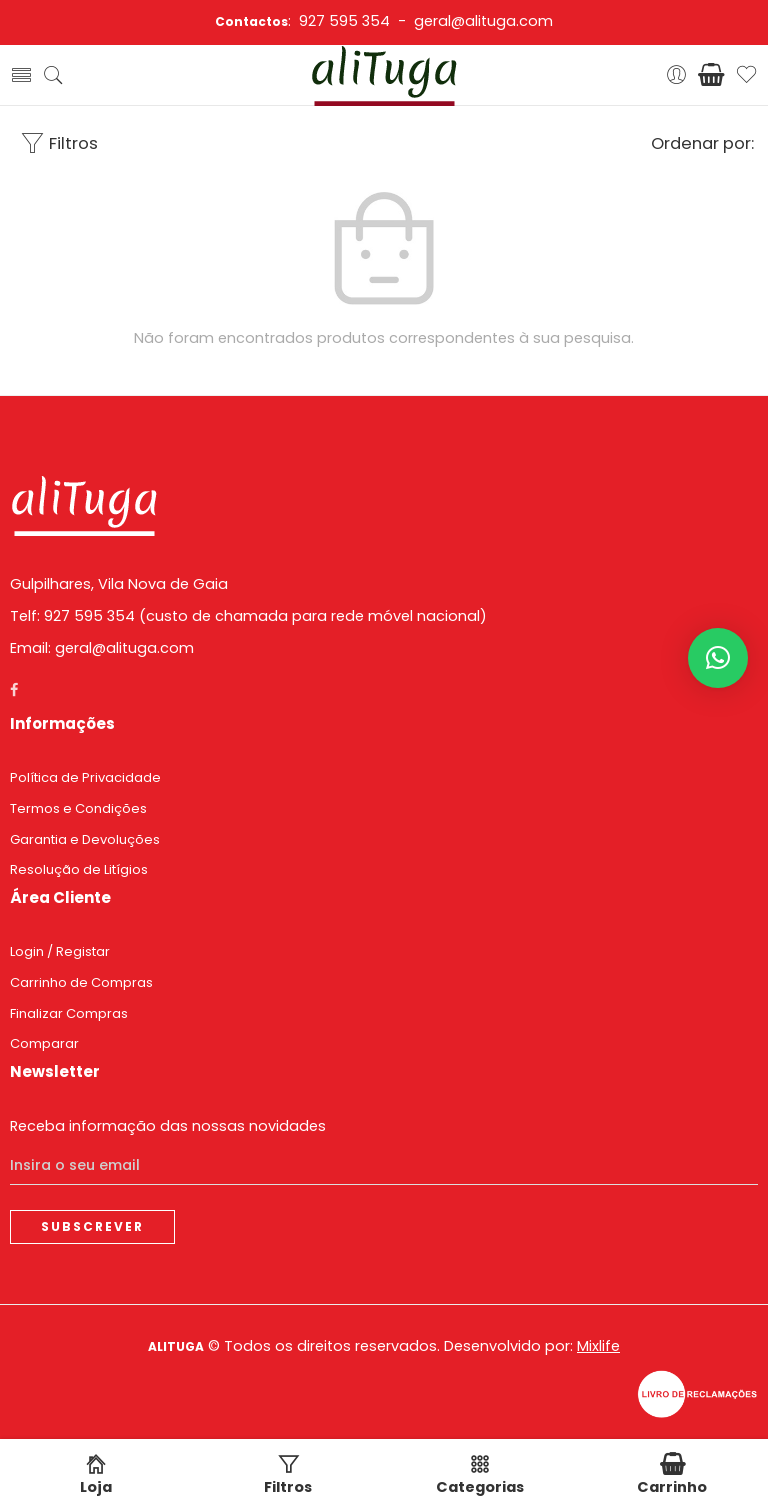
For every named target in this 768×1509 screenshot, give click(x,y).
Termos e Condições (78, 808)
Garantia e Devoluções (85, 839)
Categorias (480, 1475)
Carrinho (672, 1475)
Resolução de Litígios (79, 869)
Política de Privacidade (85, 777)
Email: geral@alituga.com (102, 648)
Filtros (59, 143)
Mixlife (598, 1346)
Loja (96, 1475)
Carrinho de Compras (81, 982)
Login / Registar (60, 951)
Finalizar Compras (69, 1013)
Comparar (44, 1043)
